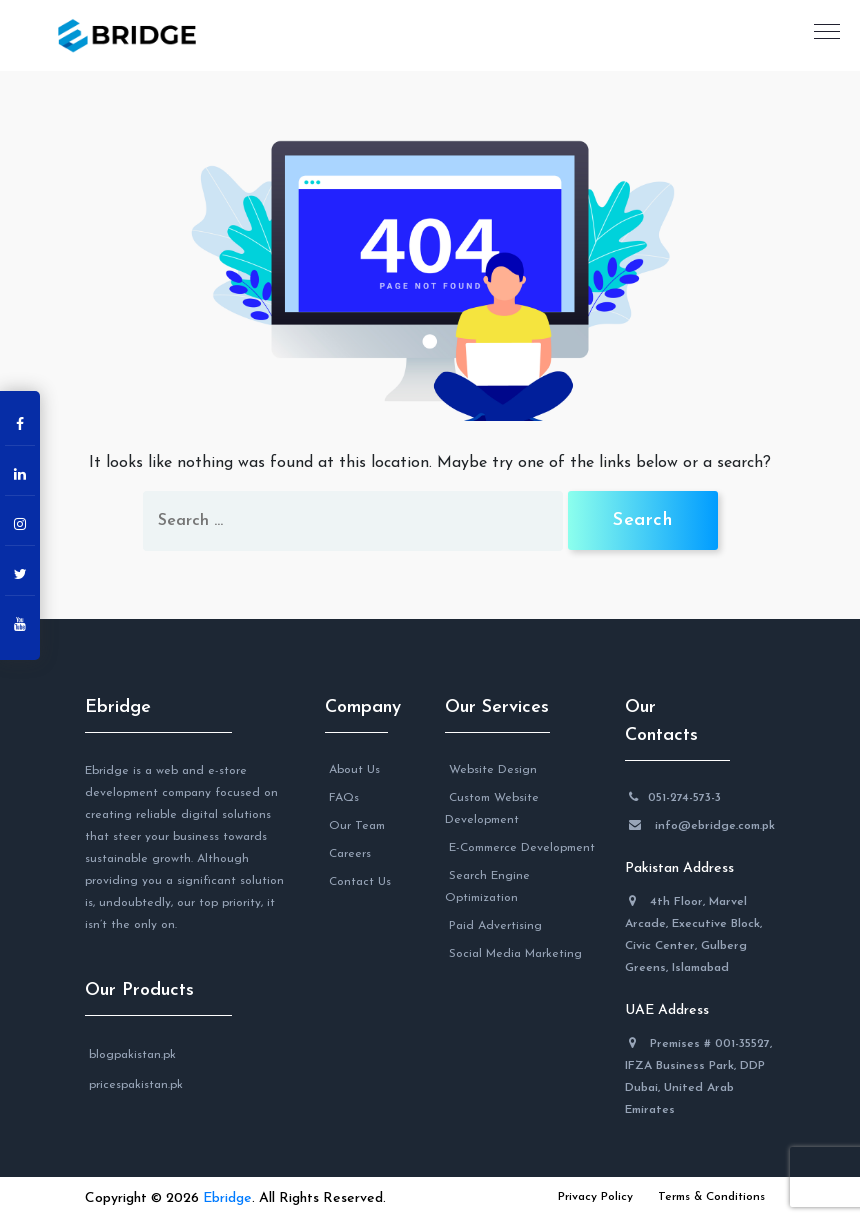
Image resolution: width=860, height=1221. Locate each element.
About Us (354, 770)
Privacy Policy (595, 1197)
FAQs (344, 798)
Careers (350, 854)
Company (356, 707)
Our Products (139, 990)
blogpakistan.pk (132, 1055)
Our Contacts (661, 721)
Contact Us (360, 882)
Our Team (357, 826)
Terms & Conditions (711, 1197)
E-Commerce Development (522, 848)
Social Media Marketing (515, 954)
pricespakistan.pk (136, 1085)
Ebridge (118, 707)
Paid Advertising (495, 926)
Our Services (497, 707)
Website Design (493, 770)
